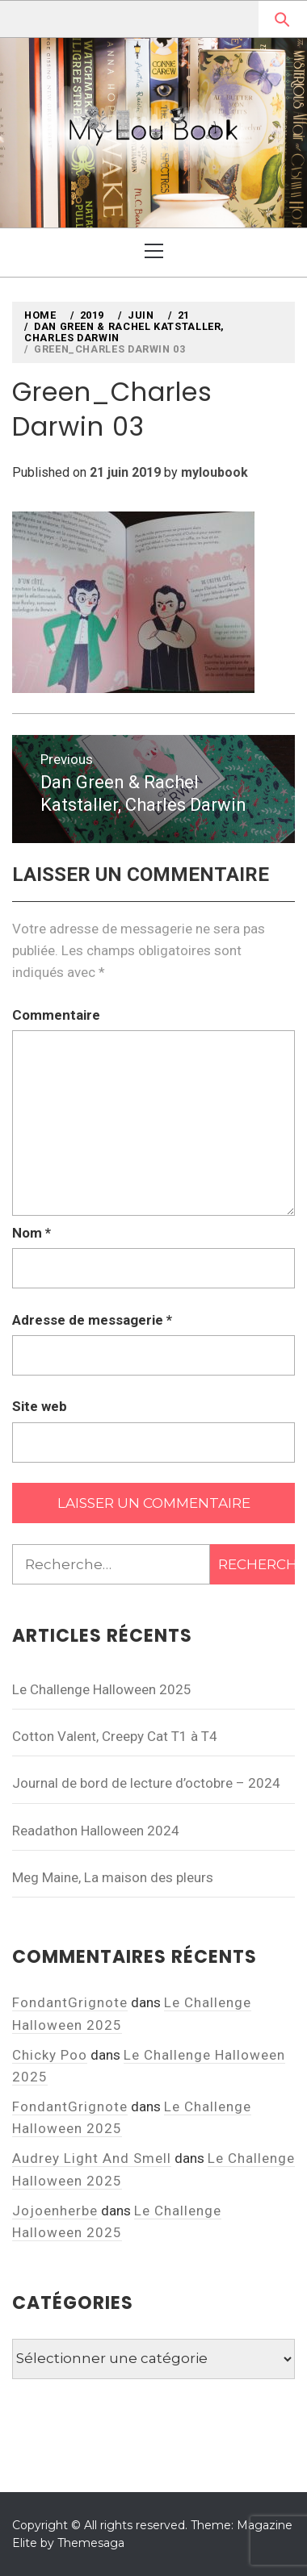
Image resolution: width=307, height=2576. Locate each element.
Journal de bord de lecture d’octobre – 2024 (146, 1783)
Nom (31, 1233)
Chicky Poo (49, 2055)
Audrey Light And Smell (91, 2158)
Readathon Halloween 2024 (95, 1830)
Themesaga (90, 2543)
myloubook (214, 472)
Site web (39, 1406)
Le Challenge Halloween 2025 (101, 1689)
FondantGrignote (70, 2002)
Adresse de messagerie (92, 1320)
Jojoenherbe (55, 2210)
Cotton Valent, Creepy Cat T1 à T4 (114, 1736)
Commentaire (56, 1015)
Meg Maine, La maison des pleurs (112, 1877)
